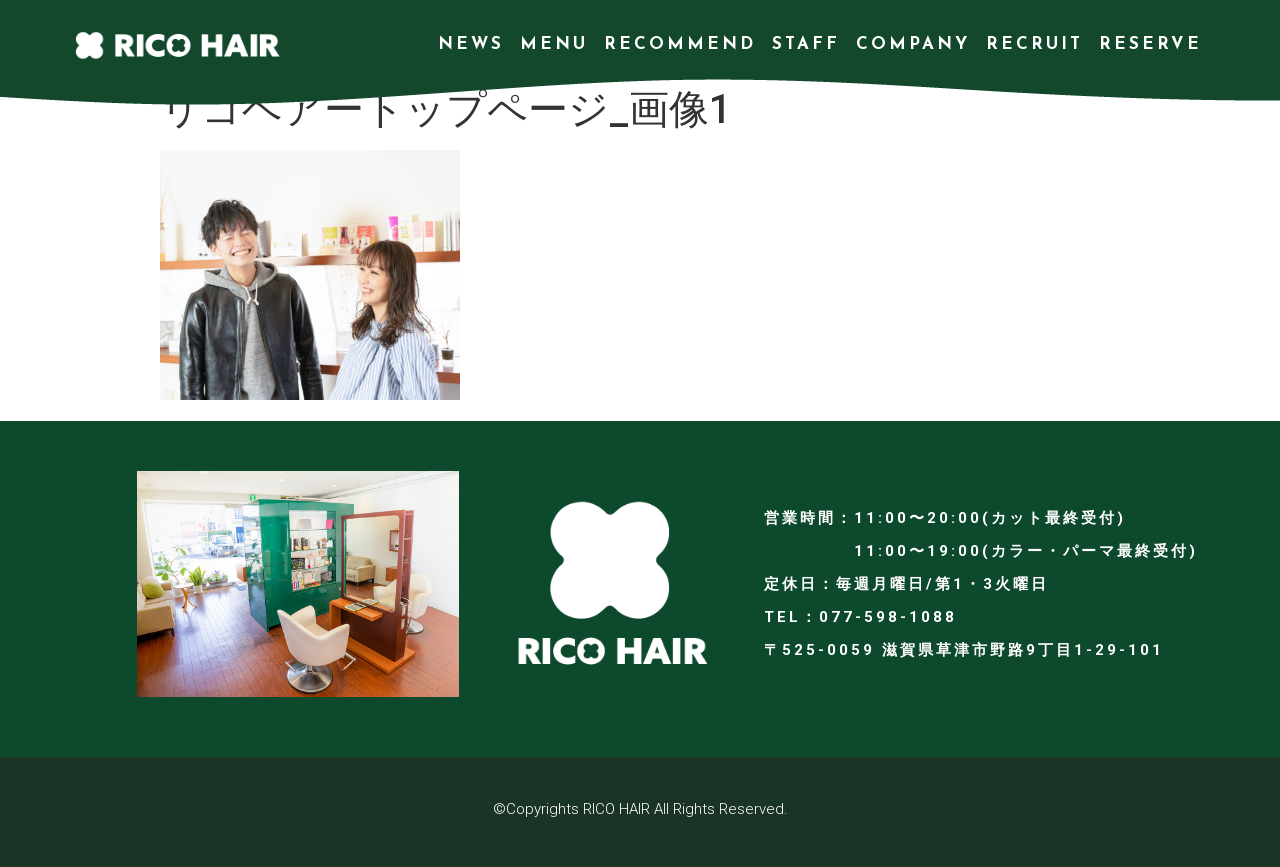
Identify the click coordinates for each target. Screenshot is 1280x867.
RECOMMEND (680, 44)
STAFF (806, 44)
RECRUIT (1034, 44)
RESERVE (1150, 44)
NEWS (471, 44)
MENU (554, 44)
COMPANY (913, 44)
